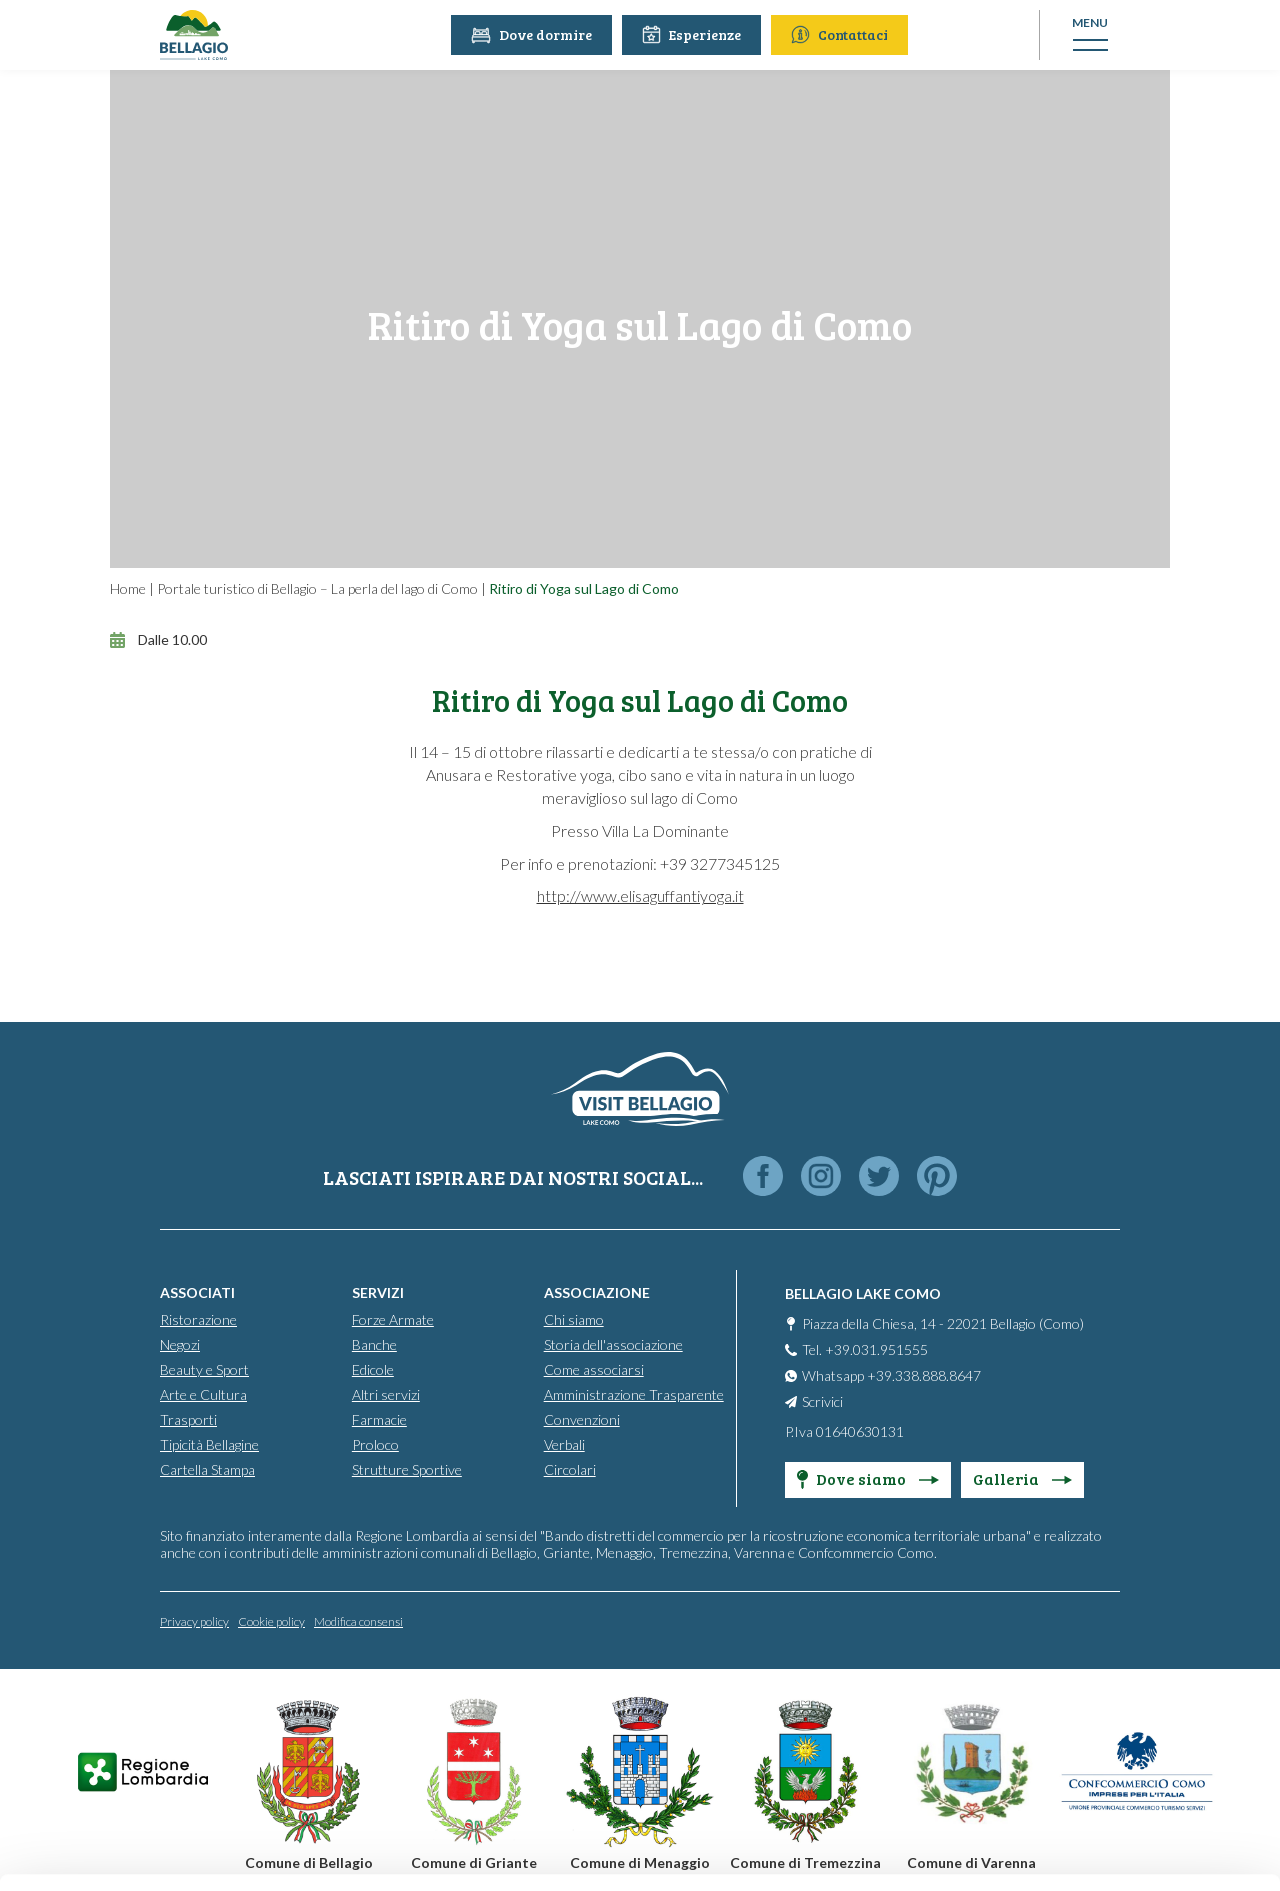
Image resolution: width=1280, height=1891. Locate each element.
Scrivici (822, 1401)
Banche (374, 1344)
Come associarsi (594, 1369)
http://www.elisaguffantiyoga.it (640, 895)
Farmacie (379, 1419)
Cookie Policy (572, 1798)
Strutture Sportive (407, 1469)
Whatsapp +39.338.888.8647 (891, 1375)
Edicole (373, 1369)
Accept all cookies (1113, 1610)
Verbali (564, 1444)
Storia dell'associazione (613, 1344)
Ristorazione (198, 1319)
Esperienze (691, 34)
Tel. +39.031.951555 (865, 1349)
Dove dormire (531, 34)
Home (128, 588)
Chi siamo (574, 1319)
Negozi (180, 1344)
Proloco (375, 1444)
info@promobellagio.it (346, 1726)
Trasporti (188, 1419)
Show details (308, 1851)
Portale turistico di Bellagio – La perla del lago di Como (317, 588)
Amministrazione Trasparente (634, 1394)
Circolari (570, 1469)
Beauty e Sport (204, 1369)
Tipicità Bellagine (209, 1444)
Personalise (1114, 1676)
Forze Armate (393, 1319)
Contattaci (839, 34)
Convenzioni (582, 1419)
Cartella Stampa (207, 1469)
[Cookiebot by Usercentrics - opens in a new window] (129, 1852)
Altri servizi (386, 1394)
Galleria (1022, 1478)
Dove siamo (868, 1478)
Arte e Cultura (203, 1394)
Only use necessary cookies (1113, 1741)
